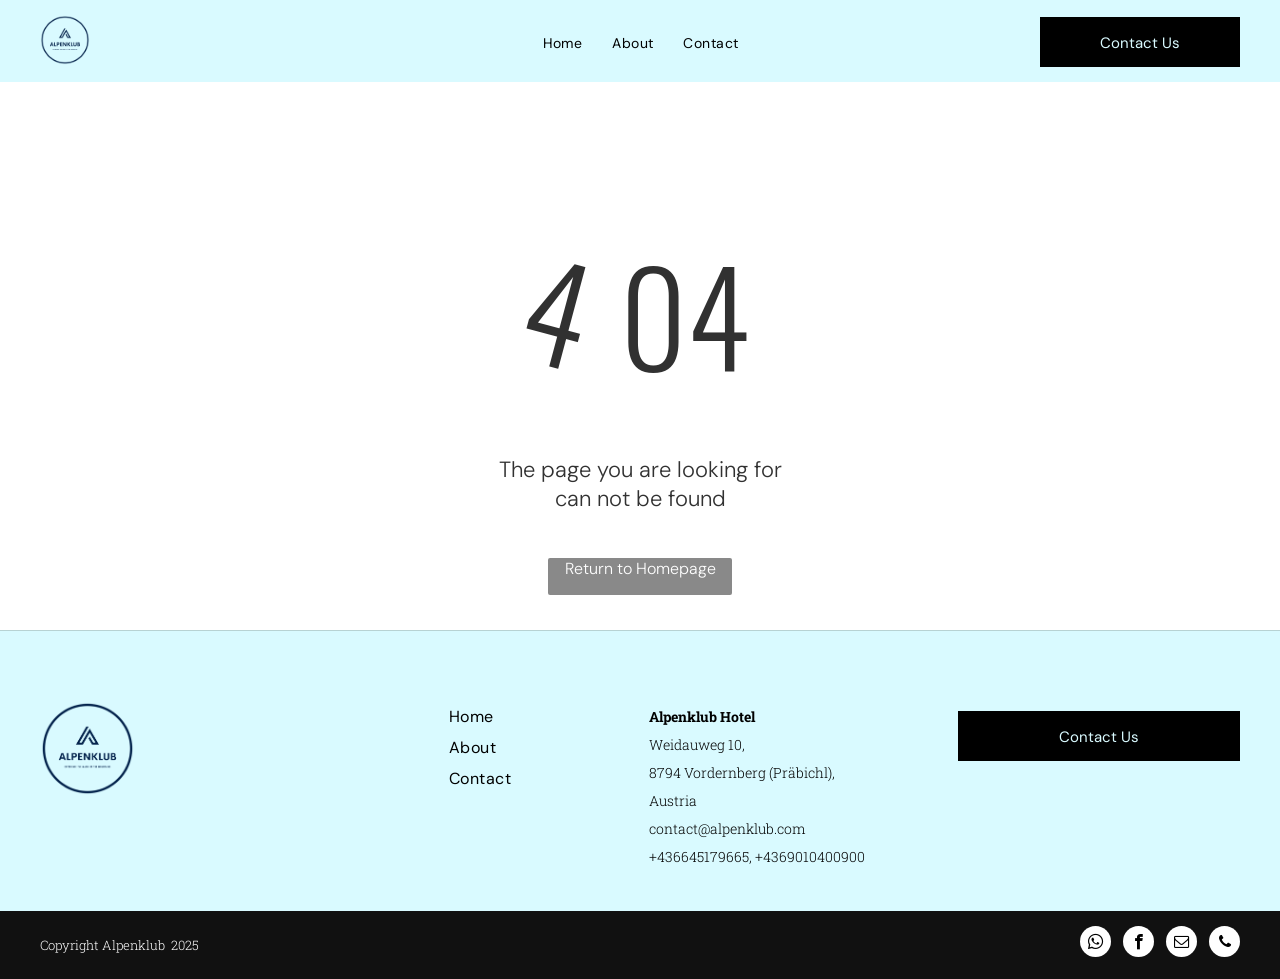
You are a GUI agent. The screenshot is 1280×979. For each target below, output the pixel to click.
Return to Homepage (640, 568)
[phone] (1224, 944)
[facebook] (1138, 944)
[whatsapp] (1095, 944)
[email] (1181, 944)
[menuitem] (563, 43)
